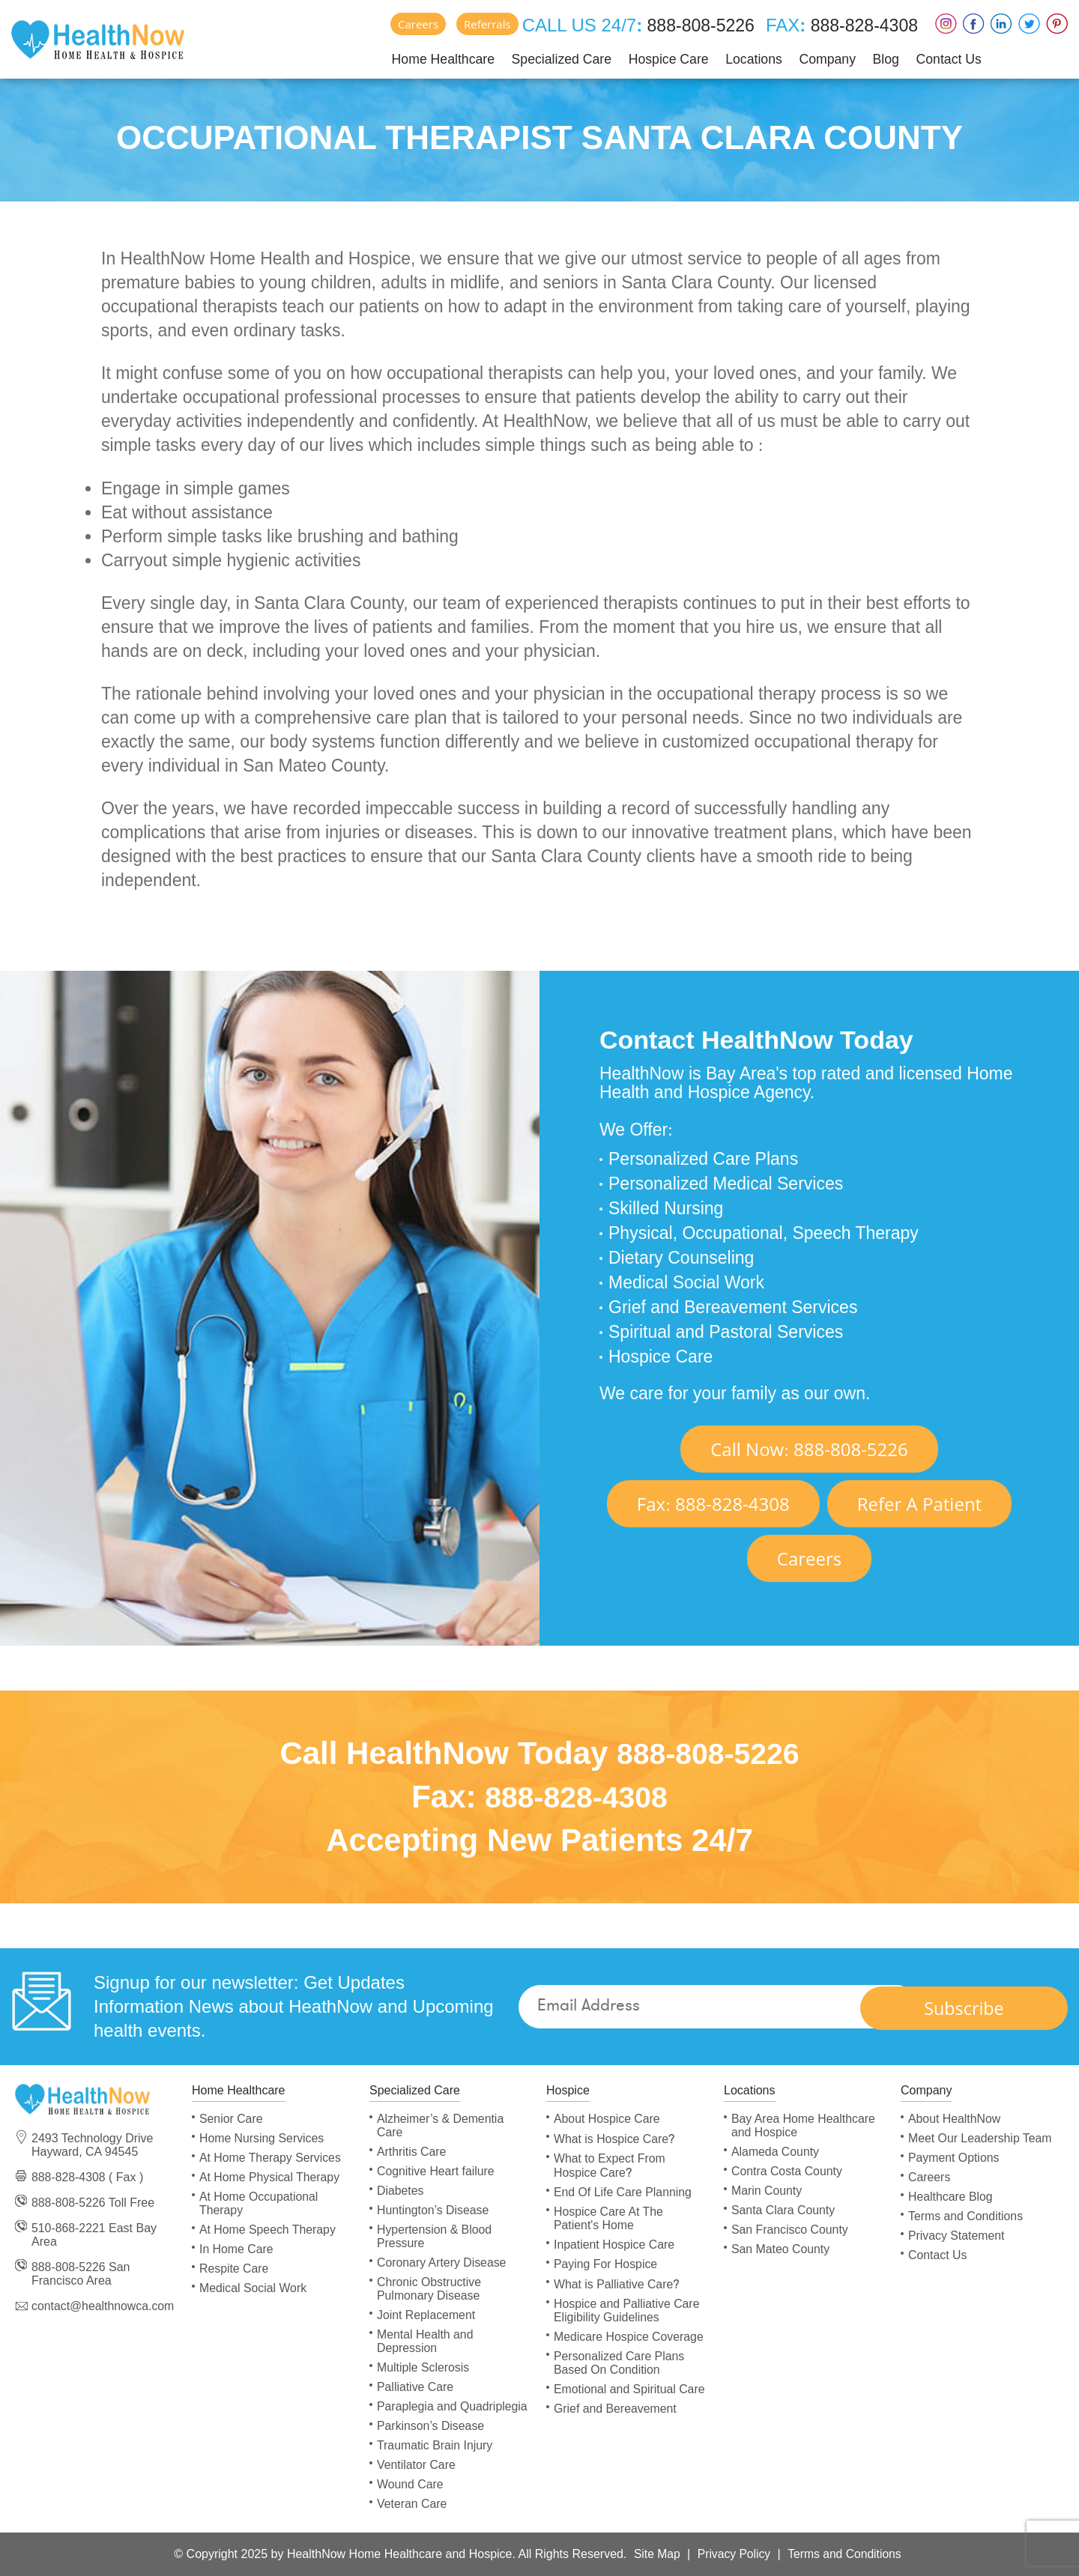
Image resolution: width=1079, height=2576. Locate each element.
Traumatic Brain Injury (435, 2445)
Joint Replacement (427, 2315)
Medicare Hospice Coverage (629, 2336)
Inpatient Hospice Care (615, 2244)
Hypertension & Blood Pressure (435, 2236)
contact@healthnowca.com (103, 2306)
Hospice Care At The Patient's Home (609, 2218)
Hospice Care (660, 58)
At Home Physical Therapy (270, 2177)
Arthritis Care (412, 2151)
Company (818, 58)
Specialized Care (552, 58)
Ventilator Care (416, 2464)
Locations (745, 58)
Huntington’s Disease (433, 2210)
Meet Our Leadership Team (981, 2138)
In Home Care (236, 2249)
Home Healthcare (433, 58)
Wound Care (410, 2484)
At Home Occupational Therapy (259, 2203)
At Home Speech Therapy (268, 2229)
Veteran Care (412, 2503)
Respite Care (234, 2268)
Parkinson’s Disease (431, 2425)
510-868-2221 (68, 2228)
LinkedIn (1001, 23)
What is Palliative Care (617, 2284)
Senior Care (231, 2118)
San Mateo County (781, 2249)
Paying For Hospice (606, 2264)
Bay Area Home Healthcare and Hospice (804, 2125)
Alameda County (775, 2151)
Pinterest (1057, 23)
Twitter (1029, 23)
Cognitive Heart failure (436, 2171)
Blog (877, 58)
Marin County (767, 2190)
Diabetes (400, 2190)
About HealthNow (955, 2118)
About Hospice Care (607, 2118)
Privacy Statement (957, 2235)
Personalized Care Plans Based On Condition (620, 2363)
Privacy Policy (733, 2554)
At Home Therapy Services (270, 2157)
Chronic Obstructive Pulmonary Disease (430, 2289)
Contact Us (940, 58)
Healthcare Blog (951, 2196)
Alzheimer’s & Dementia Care (441, 2125)
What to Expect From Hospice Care (610, 2166)
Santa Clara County (783, 2210)
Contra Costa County (787, 2171)
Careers (408, 23)
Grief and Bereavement (615, 2408)
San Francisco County (790, 2229)
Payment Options (954, 2157)
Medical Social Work (253, 2288)
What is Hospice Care (615, 2139)
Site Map (654, 2554)
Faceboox (974, 23)
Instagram (946, 23)
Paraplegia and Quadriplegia (453, 2406)
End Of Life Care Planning (623, 2192)
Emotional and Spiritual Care (630, 2389)
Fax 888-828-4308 (713, 1503)
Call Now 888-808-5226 (809, 1449)
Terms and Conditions (966, 2216)
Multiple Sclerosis (423, 2367)
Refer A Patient (919, 1503)
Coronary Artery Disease (442, 2262)
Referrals (477, 23)
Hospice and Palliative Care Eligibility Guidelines (627, 2310)
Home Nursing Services (262, 2138)
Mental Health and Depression (425, 2341)
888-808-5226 (690, 25)
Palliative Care (415, 2386)
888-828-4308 (859, 25)
